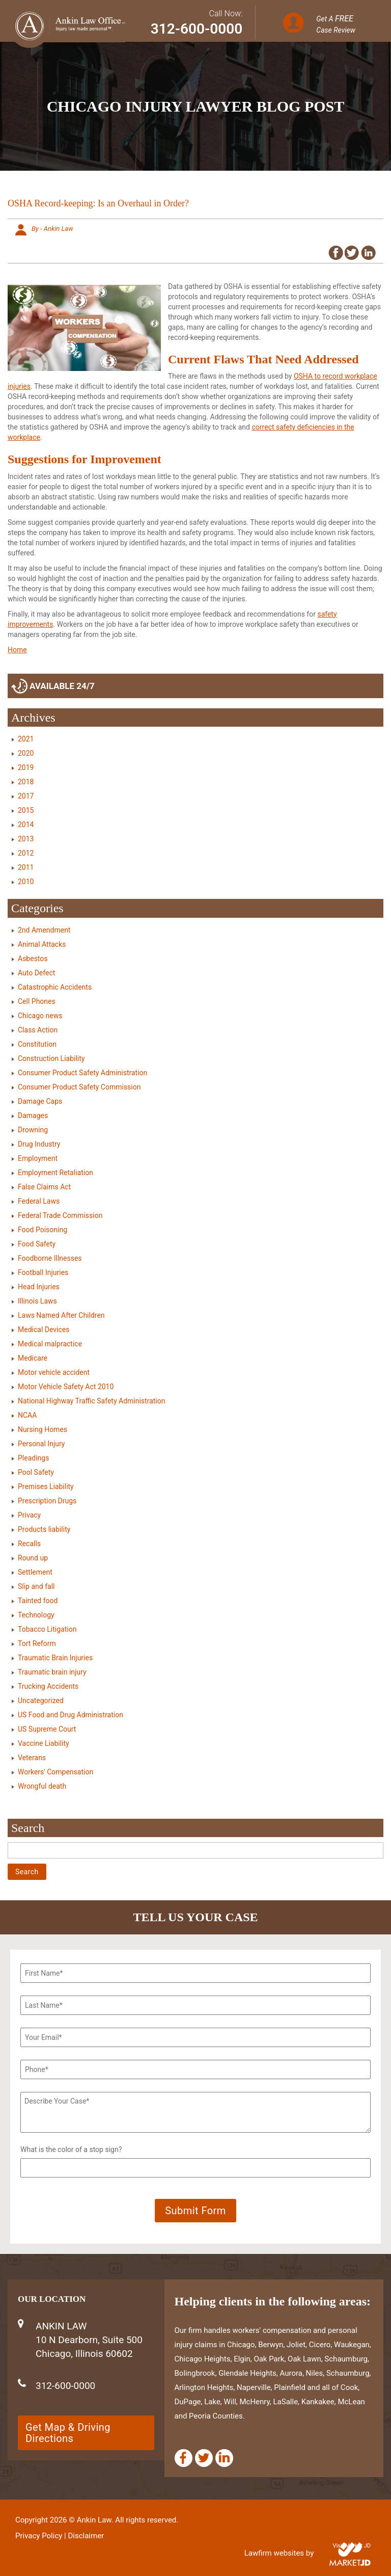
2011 (26, 867)
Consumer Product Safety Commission (79, 1087)
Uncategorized (41, 1700)
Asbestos (33, 958)
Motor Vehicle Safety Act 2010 (66, 1387)
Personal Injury (41, 1444)
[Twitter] (204, 2458)
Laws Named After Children (61, 1315)
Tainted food (38, 1601)
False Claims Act (44, 1187)
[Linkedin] (224, 2458)
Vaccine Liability (43, 1743)
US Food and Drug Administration (70, 1715)
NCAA (27, 1415)
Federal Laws (39, 1201)
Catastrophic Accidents (55, 987)
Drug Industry (39, 1144)
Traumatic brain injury (52, 1672)
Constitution (37, 1044)
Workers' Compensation (55, 1772)
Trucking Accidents (48, 1686)
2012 (26, 853)
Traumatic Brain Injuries (55, 1658)
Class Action (38, 1030)
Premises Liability (46, 1486)
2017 (26, 796)
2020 (26, 753)
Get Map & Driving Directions (67, 2433)
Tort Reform (37, 1643)
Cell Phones (36, 1001)
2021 (26, 739)
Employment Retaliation (55, 1173)
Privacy (29, 1515)
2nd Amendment (44, 930)
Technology (36, 1615)
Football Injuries (43, 1272)
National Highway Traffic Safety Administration (91, 1401)
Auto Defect (36, 973)
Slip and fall (36, 1586)
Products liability (44, 1529)
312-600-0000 (197, 28)
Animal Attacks (42, 944)
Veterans (32, 1758)
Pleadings (33, 1458)
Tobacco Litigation (47, 1629)
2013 (26, 839)
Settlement (35, 1572)
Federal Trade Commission (60, 1215)
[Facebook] (183, 2458)
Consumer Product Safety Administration (82, 1073)
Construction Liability (51, 1058)
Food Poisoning (42, 1230)
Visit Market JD (351, 2545)
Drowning (33, 1130)
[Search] (195, 1850)
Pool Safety (36, 1472)
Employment (38, 1158)
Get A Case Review (335, 24)
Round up (33, 1558)
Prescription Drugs (47, 1501)
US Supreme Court (47, 1729)
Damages (33, 1115)
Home (17, 650)
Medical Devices (43, 1329)
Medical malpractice (50, 1344)
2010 (26, 882)
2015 (26, 810)
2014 (26, 824)
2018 (26, 782)
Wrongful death (42, 1786)
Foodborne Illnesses (50, 1258)
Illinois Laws (37, 1301)
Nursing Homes (42, 1429)
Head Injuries (39, 1287)
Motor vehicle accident (54, 1372)
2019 (26, 767)
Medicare (32, 1358)
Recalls (29, 1543)
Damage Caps (40, 1101)
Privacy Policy (38, 2535)
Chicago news (40, 1016)
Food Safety (36, 1244)
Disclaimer (86, 2535)
